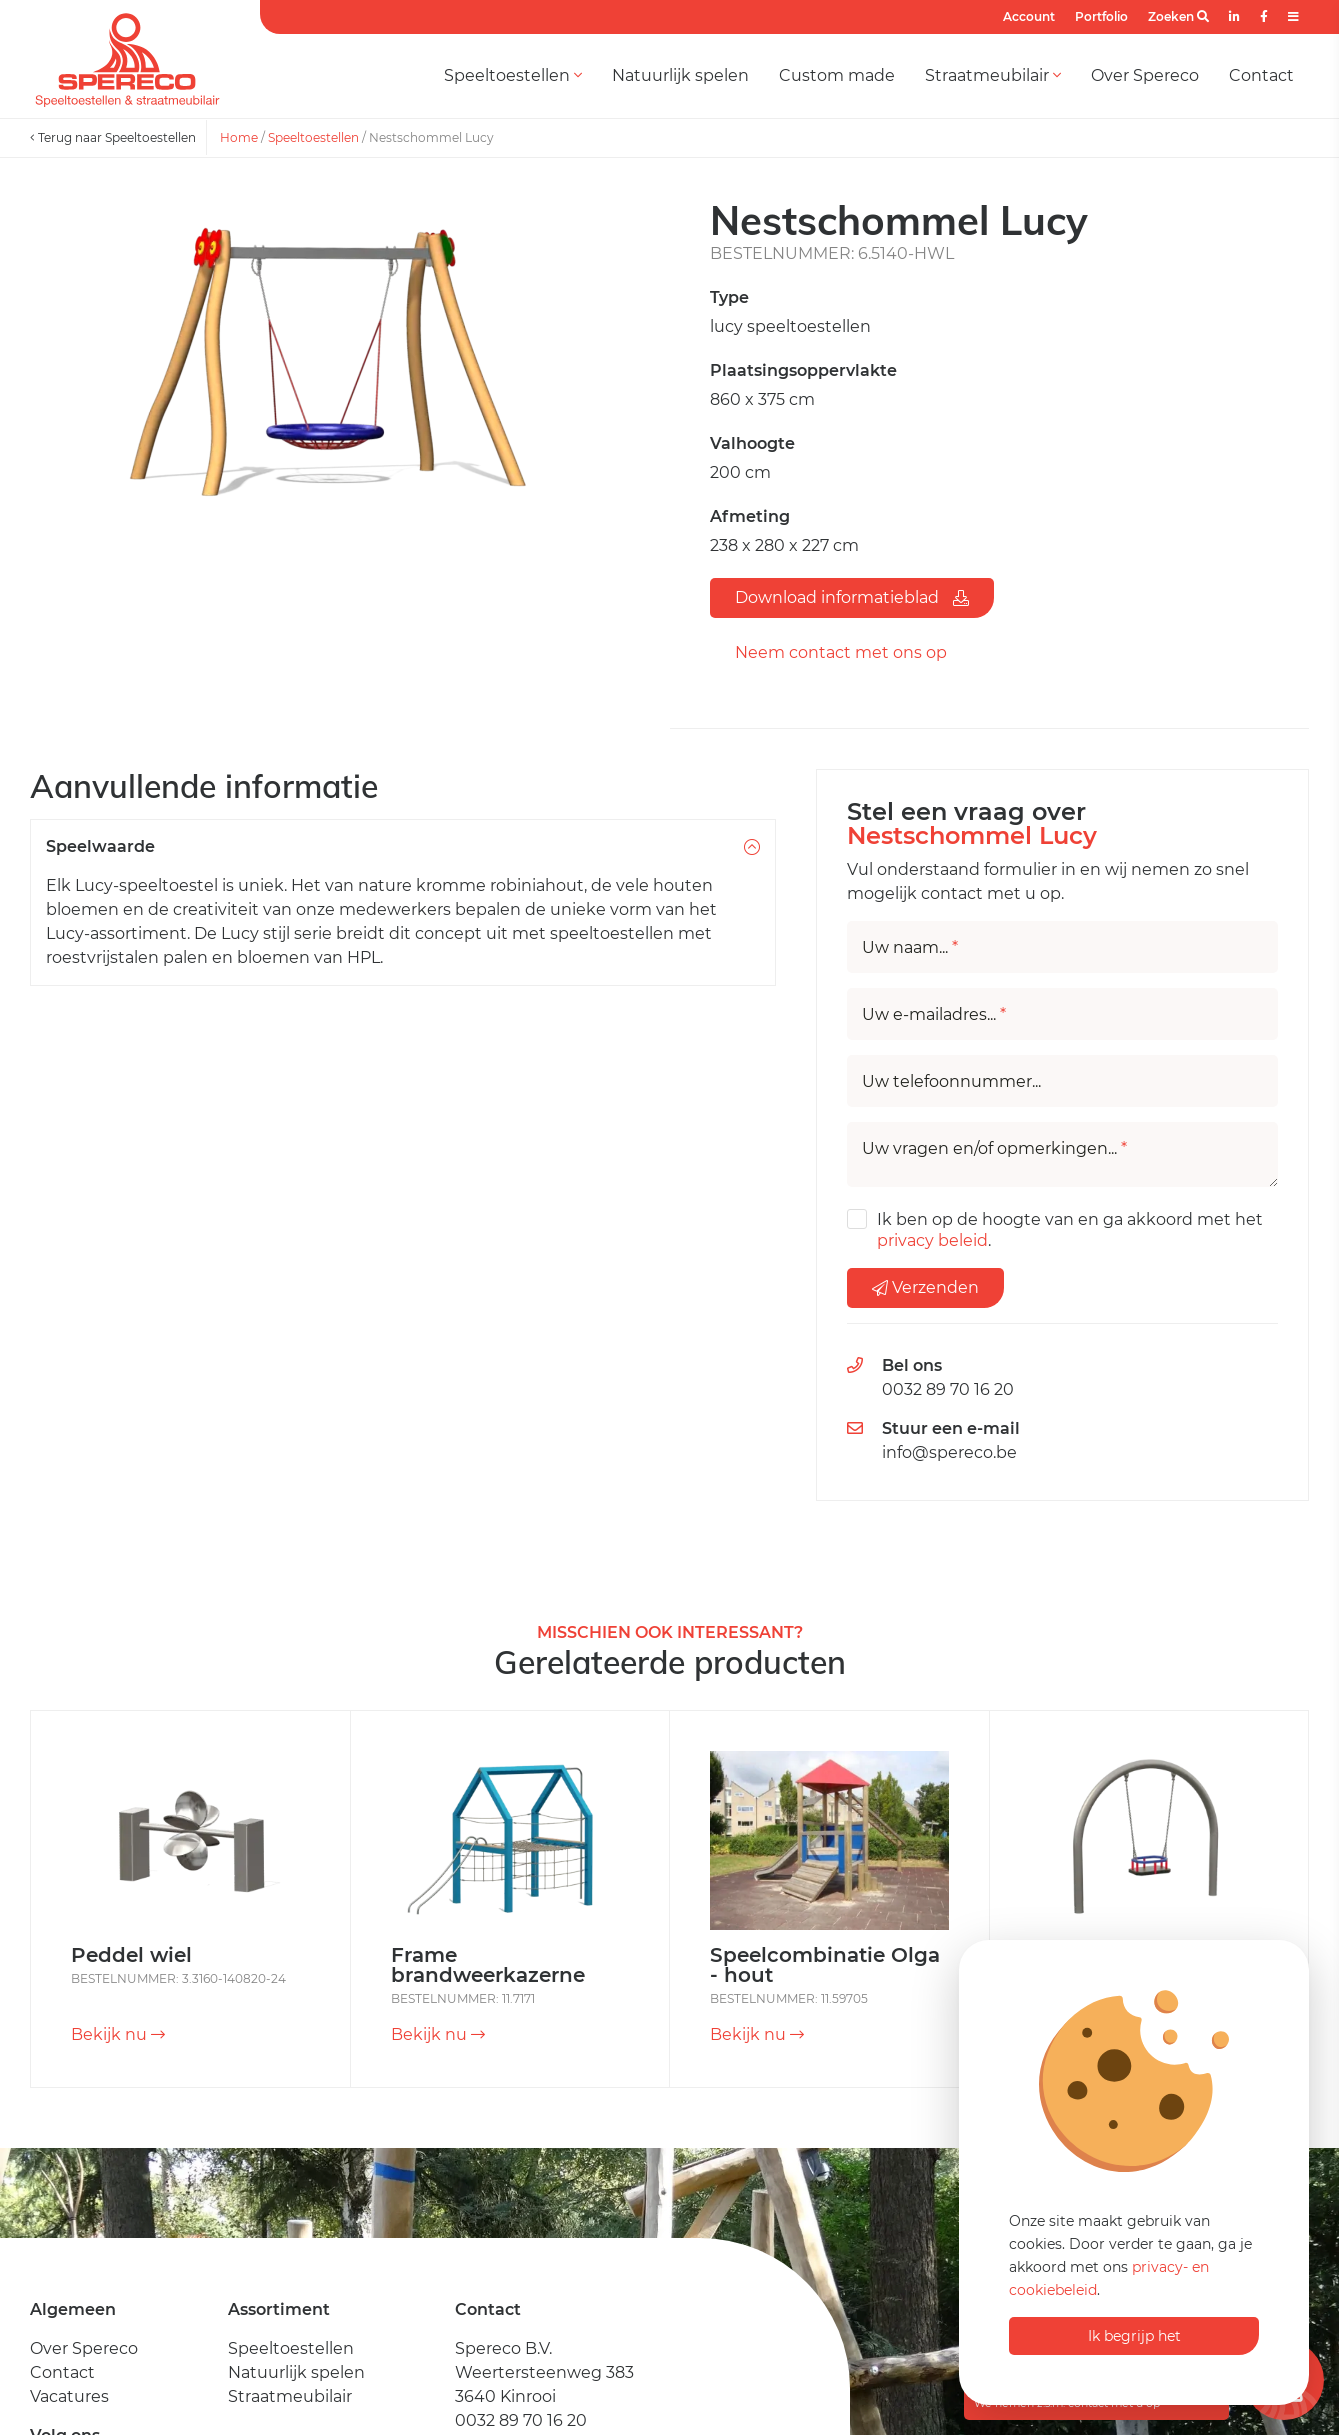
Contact (1261, 75)
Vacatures (69, 2396)
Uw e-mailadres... (934, 1015)
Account (1029, 16)
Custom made (837, 75)
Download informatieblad (852, 597)
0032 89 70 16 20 (948, 1389)
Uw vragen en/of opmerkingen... (994, 1149)
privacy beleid (932, 1240)
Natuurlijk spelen (680, 75)
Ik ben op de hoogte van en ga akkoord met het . (1070, 1230)
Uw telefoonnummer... (951, 1082)
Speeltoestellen (513, 75)
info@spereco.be (949, 1452)
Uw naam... (910, 948)
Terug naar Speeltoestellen (113, 137)
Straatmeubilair (993, 75)
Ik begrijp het (1134, 2336)
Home (239, 137)
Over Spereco (1145, 75)
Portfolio (1101, 16)
